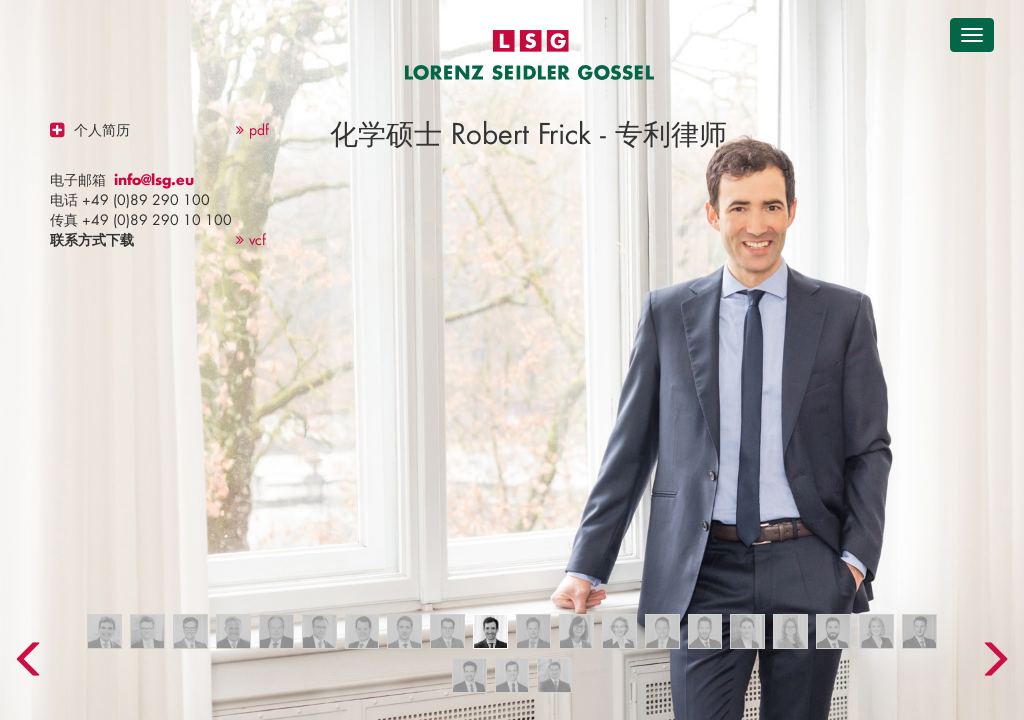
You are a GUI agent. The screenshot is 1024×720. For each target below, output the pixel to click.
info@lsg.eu (154, 179)
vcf (251, 239)
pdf (252, 129)
